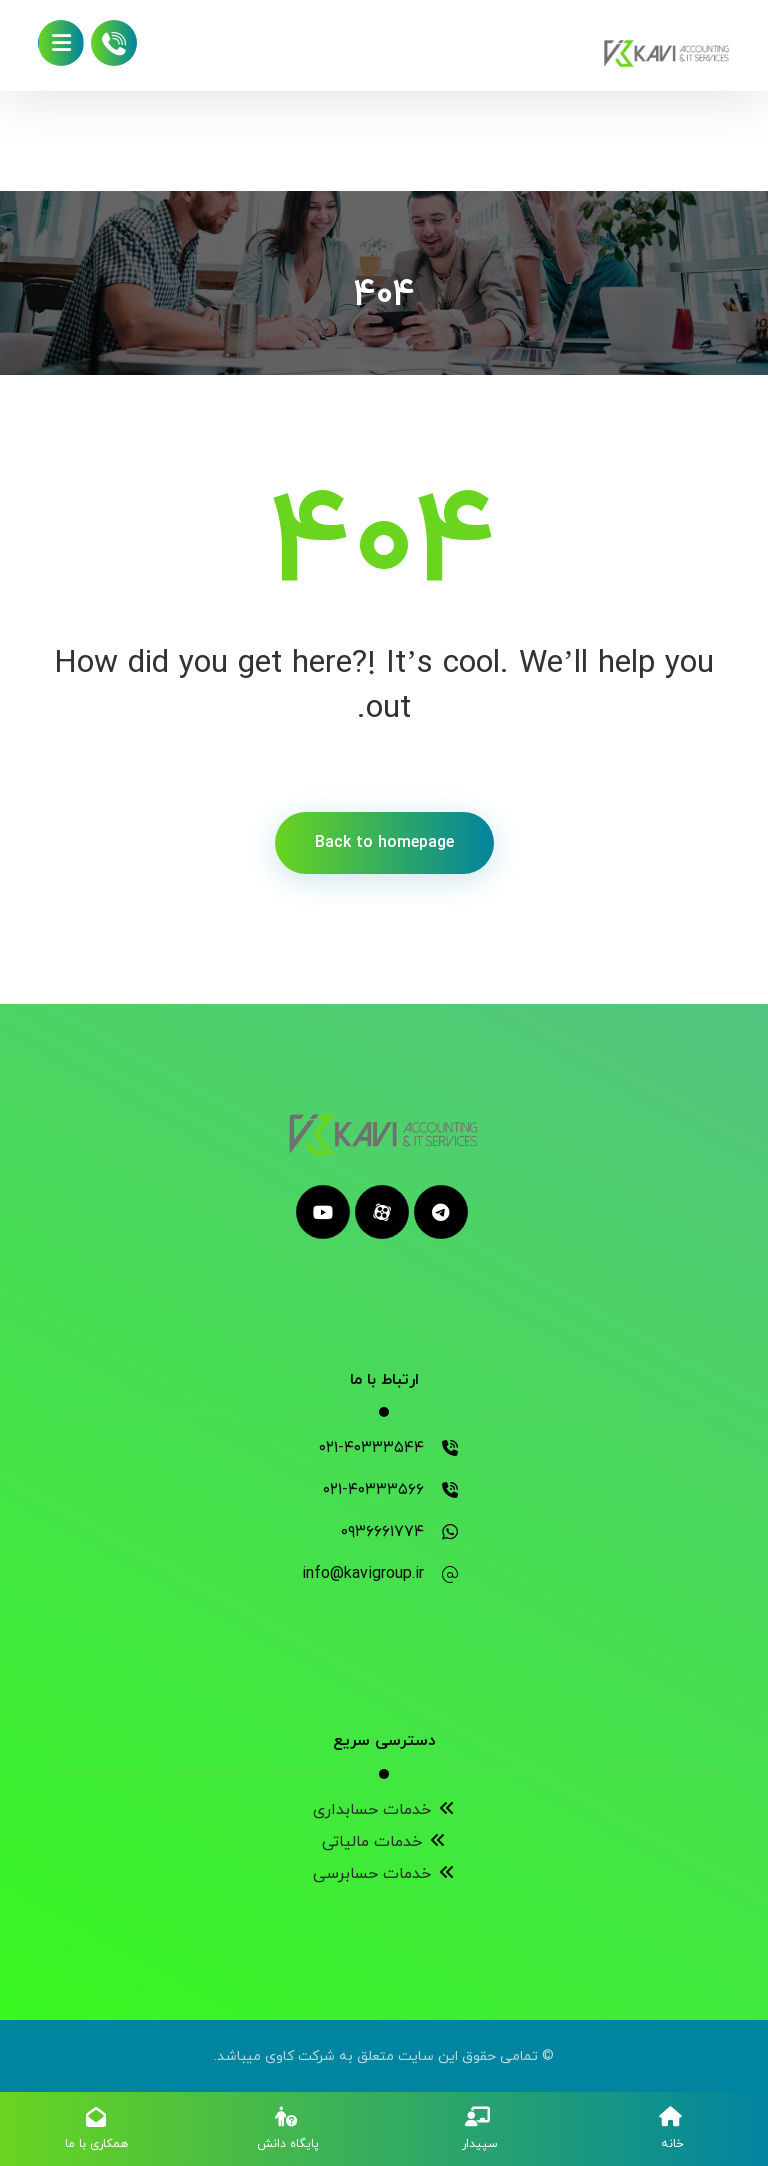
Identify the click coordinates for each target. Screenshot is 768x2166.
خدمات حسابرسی (384, 1874)
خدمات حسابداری (384, 1810)
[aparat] (382, 1212)
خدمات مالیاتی (384, 1842)
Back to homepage (384, 843)
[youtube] (323, 1212)
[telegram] (441, 1212)
